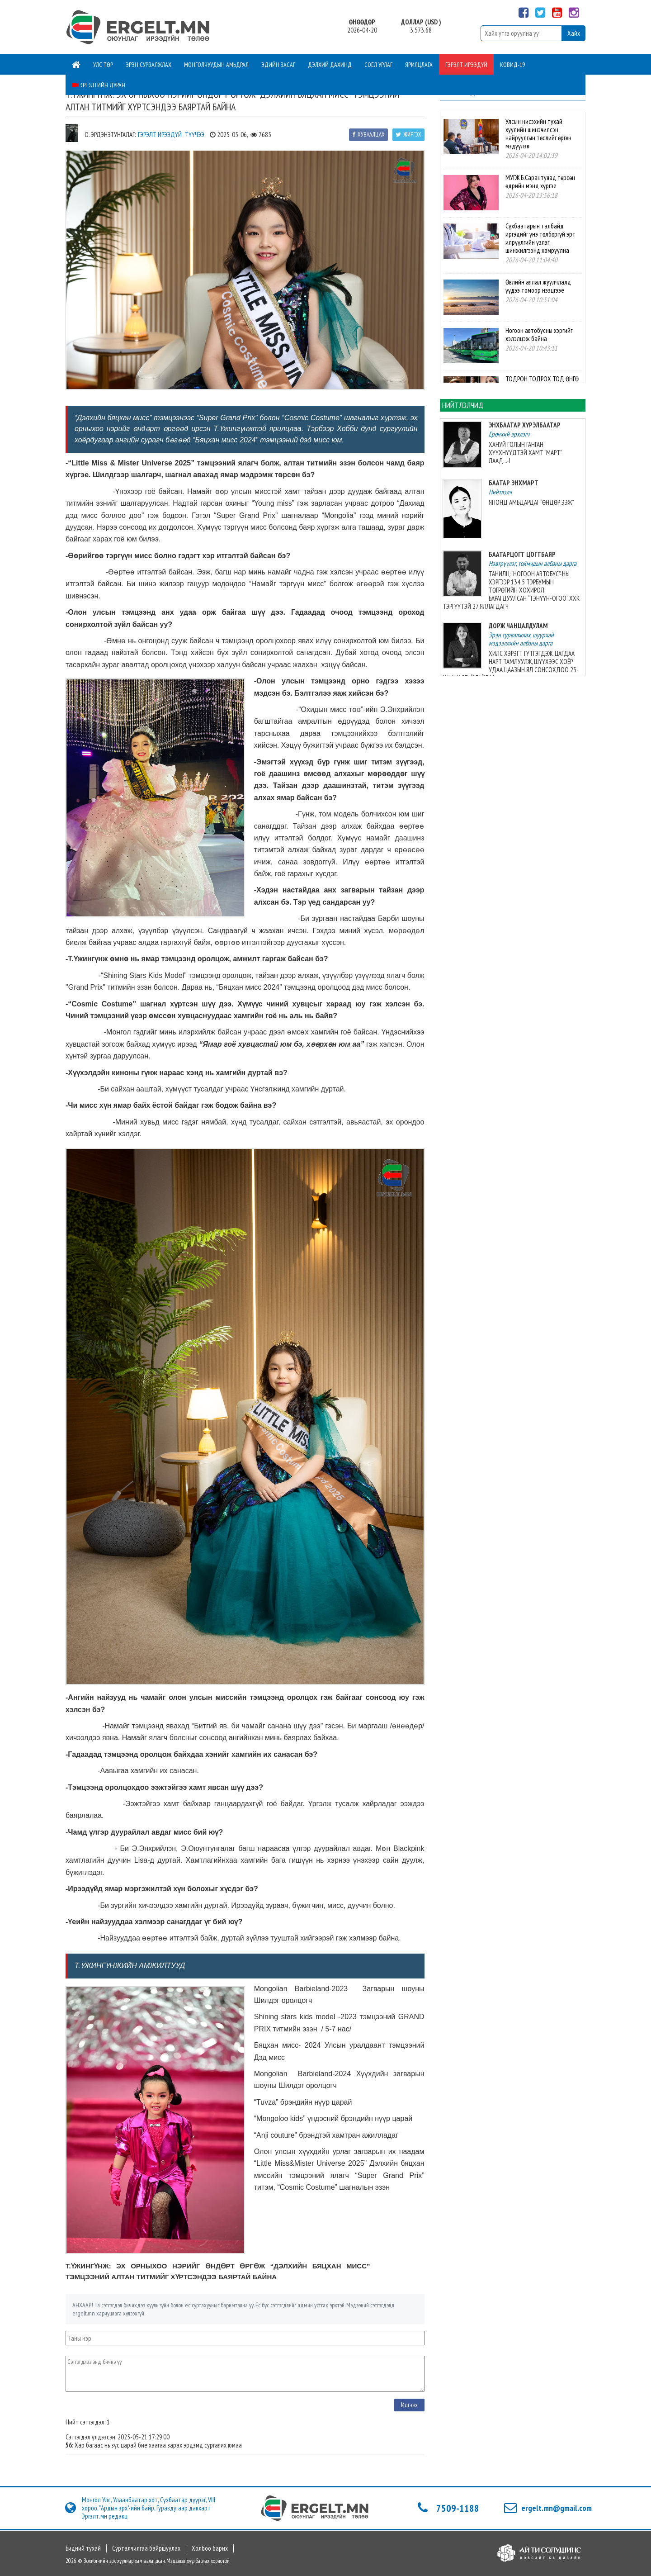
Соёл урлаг (378, 65)
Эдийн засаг (278, 65)
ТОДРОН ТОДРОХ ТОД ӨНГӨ (542, 379)
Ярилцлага (419, 65)
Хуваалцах (368, 134)
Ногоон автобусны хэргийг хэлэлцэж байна (538, 334)
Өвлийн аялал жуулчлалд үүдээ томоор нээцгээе (538, 286)
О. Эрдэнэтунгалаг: (110, 134)
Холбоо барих (210, 2548)
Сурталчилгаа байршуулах (146, 2548)
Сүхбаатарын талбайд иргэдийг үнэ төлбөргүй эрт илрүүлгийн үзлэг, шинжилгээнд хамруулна (540, 238)
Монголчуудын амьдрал (216, 65)
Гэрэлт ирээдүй (466, 65)
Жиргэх (408, 134)
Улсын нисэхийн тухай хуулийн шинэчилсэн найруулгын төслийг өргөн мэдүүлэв (538, 133)
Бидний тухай (83, 2548)
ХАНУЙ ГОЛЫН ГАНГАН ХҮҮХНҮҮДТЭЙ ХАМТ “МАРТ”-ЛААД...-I (526, 452)
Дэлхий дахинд (330, 65)
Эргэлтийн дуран (98, 85)
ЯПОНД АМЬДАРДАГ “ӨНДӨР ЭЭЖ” (531, 502)
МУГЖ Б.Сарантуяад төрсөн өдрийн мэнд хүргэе (540, 181)
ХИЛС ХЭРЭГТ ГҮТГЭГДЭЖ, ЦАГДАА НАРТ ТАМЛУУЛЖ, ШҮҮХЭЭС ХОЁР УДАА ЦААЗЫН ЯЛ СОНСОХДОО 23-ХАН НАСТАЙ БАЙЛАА (511, 665)
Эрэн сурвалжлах (148, 65)
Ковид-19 (512, 65)
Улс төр (103, 65)
